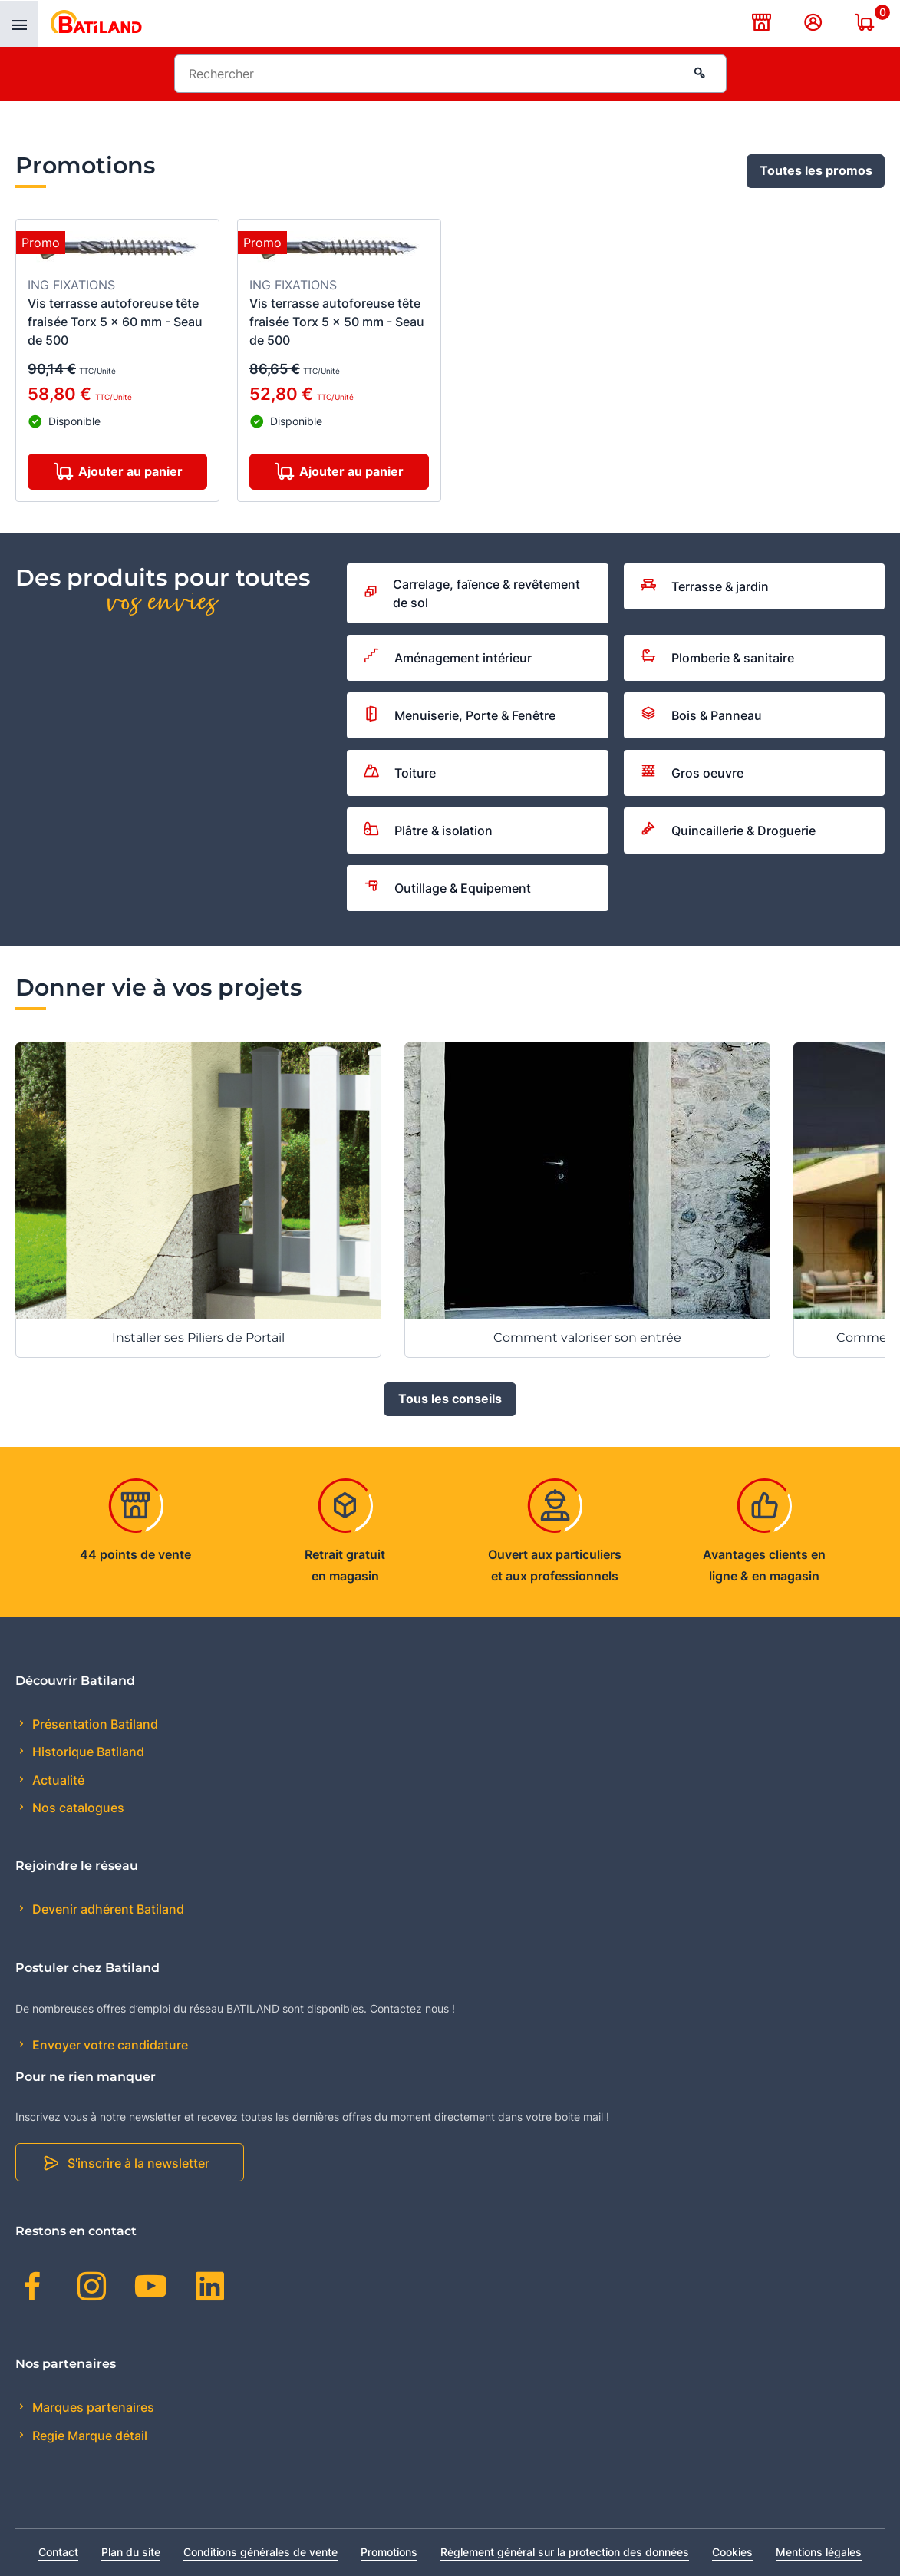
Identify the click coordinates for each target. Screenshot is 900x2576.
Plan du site (130, 2551)
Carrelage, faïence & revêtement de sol (472, 593)
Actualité (56, 1780)
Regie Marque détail (88, 2435)
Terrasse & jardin (705, 586)
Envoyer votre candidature (108, 2045)
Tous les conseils (450, 1399)
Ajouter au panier (130, 472)
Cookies (732, 2551)
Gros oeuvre (692, 773)
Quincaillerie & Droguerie (728, 831)
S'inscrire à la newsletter (138, 2163)
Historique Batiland (86, 1751)
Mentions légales (819, 2551)
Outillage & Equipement (447, 888)
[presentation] (19, 24)
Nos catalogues (76, 1807)
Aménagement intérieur (448, 658)
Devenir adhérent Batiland (106, 1909)
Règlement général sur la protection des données (564, 2551)
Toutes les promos (816, 171)
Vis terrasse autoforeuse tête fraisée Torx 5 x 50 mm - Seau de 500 (336, 322)
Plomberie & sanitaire (717, 658)
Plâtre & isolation (428, 831)
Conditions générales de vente (260, 2551)
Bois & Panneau (701, 715)
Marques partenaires (91, 2407)
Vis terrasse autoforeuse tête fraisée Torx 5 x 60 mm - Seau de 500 (115, 322)
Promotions (389, 2551)
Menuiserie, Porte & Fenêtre (459, 715)
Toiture (400, 773)
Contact (58, 2551)
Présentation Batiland (93, 1724)
